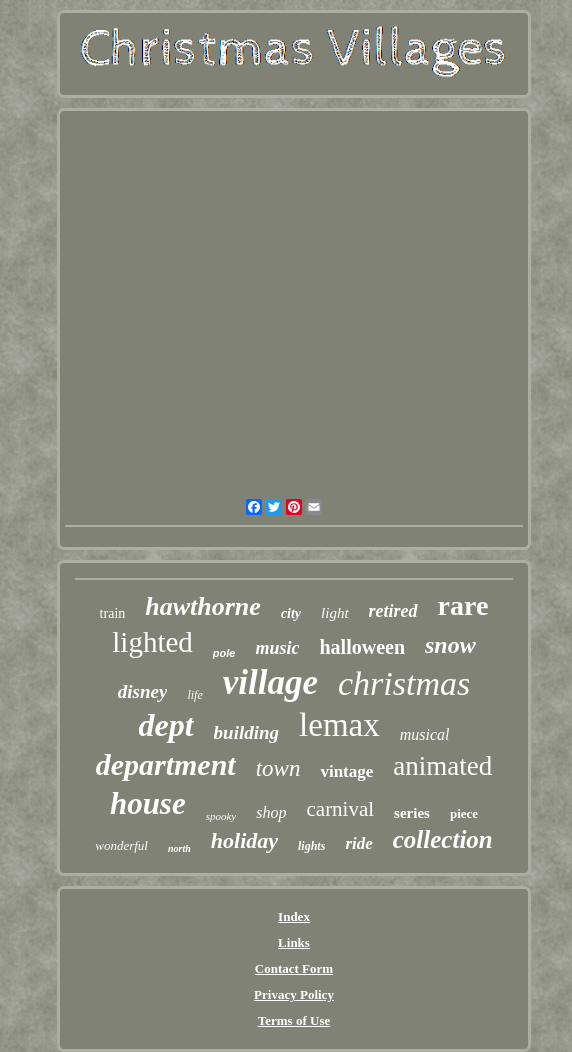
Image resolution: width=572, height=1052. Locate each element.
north (179, 848)
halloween (362, 647)
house (148, 803)
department (166, 764)
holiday (244, 840)
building (246, 732)
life (194, 695)
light (335, 613)
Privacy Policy (294, 994)
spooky (221, 816)
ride (358, 843)
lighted (152, 642)
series (412, 813)
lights (311, 846)
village (270, 682)
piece (464, 813)
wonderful (121, 845)
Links (294, 942)
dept (166, 725)
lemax (339, 725)
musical (425, 734)
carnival (340, 809)
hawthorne (203, 606)
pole (224, 653)
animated (442, 766)
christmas (404, 683)
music (277, 648)
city (291, 613)
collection (443, 839)
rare (463, 605)
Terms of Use (294, 1020)
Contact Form (294, 968)
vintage (346, 771)
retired (393, 611)
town (278, 768)
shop (271, 812)
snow (450, 645)
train (113, 613)
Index (294, 916)
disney (143, 691)
